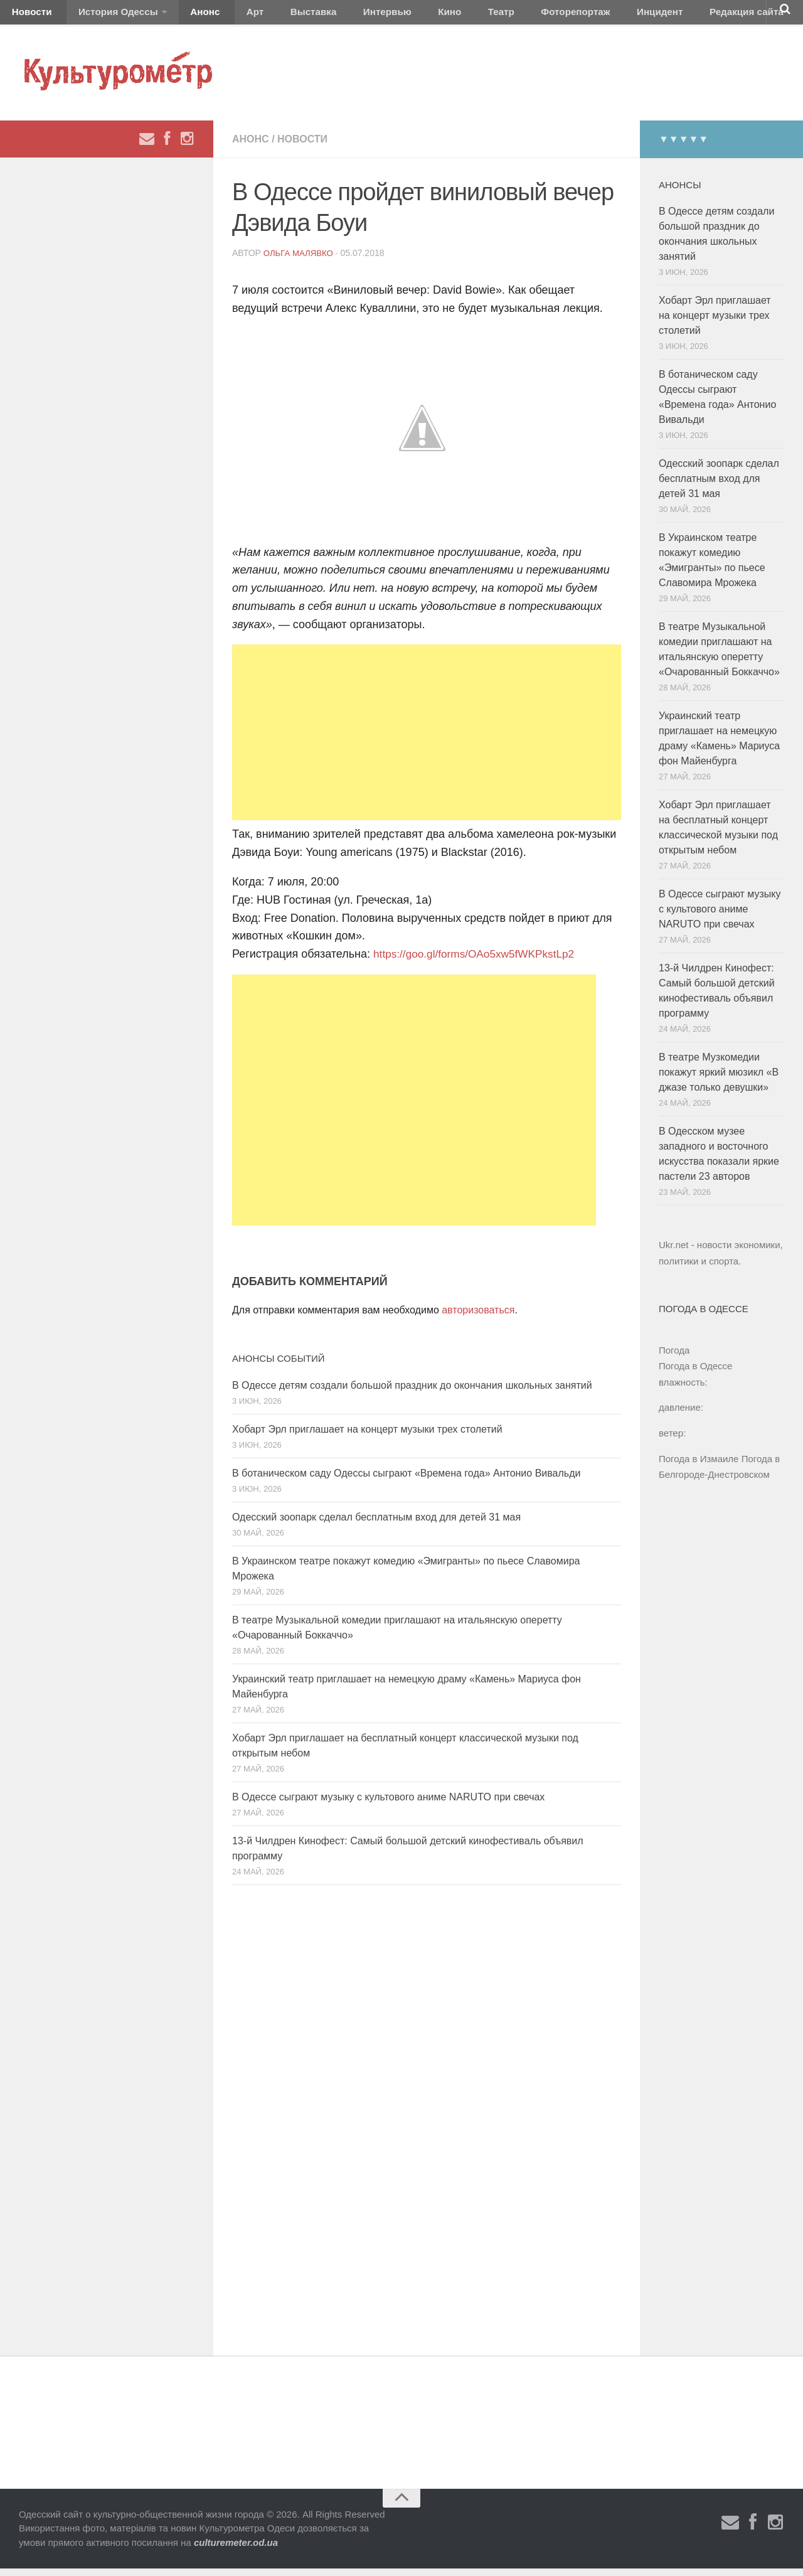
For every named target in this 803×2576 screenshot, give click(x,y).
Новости (28, 15)
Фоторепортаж (494, 15)
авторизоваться (478, 1317)
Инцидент (568, 15)
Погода (674, 1357)
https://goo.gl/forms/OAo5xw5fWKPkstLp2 (478, 961)
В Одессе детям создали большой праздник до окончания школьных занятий (412, 1392)
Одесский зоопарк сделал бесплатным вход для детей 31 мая (376, 1524)
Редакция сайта (645, 15)
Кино (387, 15)
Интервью (335, 15)
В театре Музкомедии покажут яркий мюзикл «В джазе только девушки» (719, 1079)
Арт (224, 15)
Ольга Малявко (300, 260)
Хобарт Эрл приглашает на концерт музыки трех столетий (367, 1436)
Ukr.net (674, 1252)
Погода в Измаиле (698, 1465)
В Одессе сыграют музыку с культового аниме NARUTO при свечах (388, 1803)
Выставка (272, 15)
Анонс (183, 15)
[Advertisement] (426, 740)
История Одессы (104, 15)
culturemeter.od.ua (236, 2549)
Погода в (695, 1373)
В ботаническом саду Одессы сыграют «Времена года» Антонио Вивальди (406, 1480)
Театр (429, 15)
